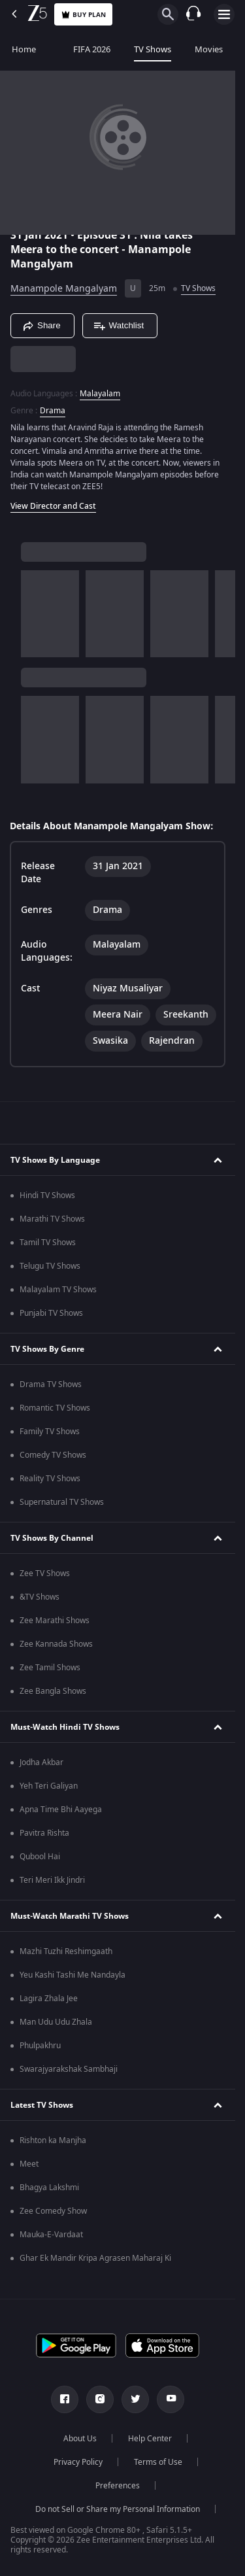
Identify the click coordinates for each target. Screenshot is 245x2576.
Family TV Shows (50, 1431)
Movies (209, 49)
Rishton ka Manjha (53, 2140)
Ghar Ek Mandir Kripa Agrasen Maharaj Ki (95, 2258)
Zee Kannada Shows (56, 1644)
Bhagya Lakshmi (49, 2187)
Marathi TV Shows (52, 1219)
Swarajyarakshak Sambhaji (69, 2069)
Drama (52, 411)
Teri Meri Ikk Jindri (52, 1880)
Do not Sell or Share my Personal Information (117, 2509)
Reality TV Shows (50, 1479)
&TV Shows (39, 1597)
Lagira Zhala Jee (49, 1998)
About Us (80, 2439)
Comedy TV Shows (53, 1455)
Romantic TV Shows (55, 1408)
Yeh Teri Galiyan (49, 1786)
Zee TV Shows (45, 1573)
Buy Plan (83, 15)
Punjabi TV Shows (51, 1313)
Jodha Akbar (41, 1762)
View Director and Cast (53, 506)
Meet (29, 2164)
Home (24, 49)
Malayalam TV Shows (58, 1290)
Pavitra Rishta (44, 1833)
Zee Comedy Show (53, 2211)
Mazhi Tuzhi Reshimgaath (66, 1951)
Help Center (150, 2439)
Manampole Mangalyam (63, 289)
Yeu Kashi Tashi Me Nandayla (72, 1975)
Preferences (117, 2486)
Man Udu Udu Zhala (56, 2022)
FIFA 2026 (84, 49)
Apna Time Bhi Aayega (61, 1809)
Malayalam (100, 394)
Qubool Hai (40, 1857)
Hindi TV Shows (47, 1195)
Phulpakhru (40, 2046)
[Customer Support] (193, 14)
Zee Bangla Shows (53, 1691)
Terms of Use (158, 2462)
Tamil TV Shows (48, 1242)
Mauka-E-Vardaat (51, 2235)
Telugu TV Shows (50, 1266)
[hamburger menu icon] (224, 14)
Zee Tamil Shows (50, 1668)
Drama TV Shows (51, 1384)
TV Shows (152, 49)
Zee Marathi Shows (55, 1620)
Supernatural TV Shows (62, 1502)
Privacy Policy (78, 2462)
